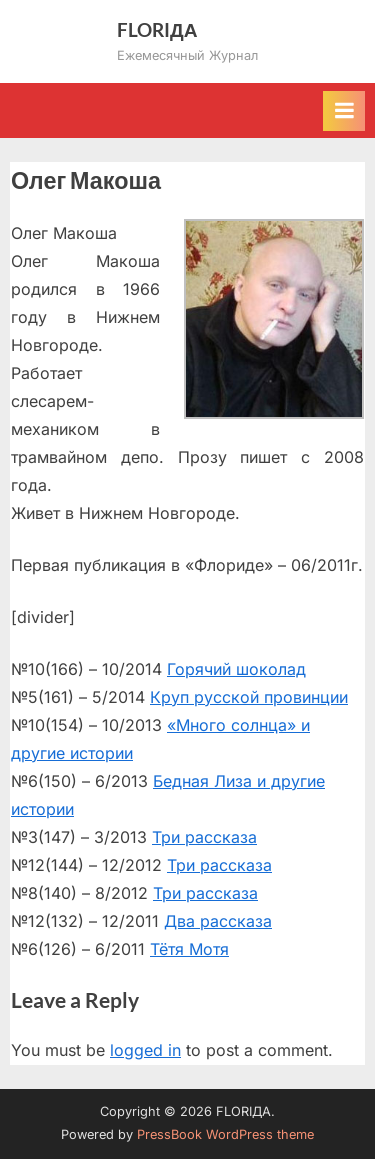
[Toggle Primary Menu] (344, 111)
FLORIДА (157, 29)
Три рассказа (204, 837)
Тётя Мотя (189, 949)
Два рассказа (218, 921)
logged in (145, 1050)
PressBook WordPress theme (225, 1134)
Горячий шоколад (236, 669)
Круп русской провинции (249, 697)
